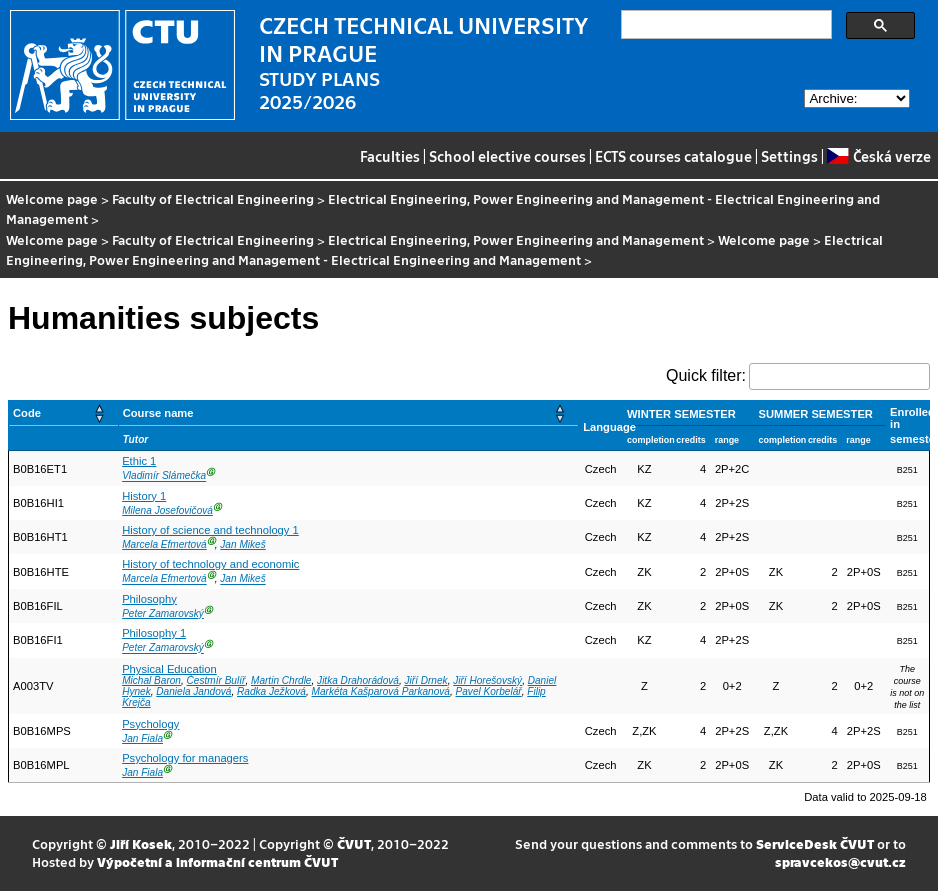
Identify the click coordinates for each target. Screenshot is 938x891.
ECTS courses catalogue (673, 156)
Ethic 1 (139, 461)
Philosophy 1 (154, 633)
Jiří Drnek (426, 680)
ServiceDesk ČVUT (815, 843)
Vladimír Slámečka (164, 476)
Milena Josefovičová (167, 510)
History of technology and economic (210, 564)
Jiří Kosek (141, 843)
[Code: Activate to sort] (64, 413)
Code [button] (27, 413)
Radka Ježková (271, 691)
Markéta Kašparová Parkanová (381, 691)
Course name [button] (158, 413)
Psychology (150, 724)
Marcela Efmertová (164, 544)
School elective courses (507, 156)
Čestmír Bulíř (216, 680)
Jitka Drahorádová (358, 680)
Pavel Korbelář (489, 691)
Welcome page (52, 198)
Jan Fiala (142, 738)
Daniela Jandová (193, 691)
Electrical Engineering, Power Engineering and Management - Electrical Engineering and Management (443, 208)
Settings (789, 156)
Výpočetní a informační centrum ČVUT (217, 861)
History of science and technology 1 (210, 530)
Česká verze (878, 156)
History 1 (144, 496)
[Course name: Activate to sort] (348, 413)
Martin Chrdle (281, 680)
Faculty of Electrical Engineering (213, 198)
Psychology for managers (185, 758)
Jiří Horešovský (487, 680)
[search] (724, 25)
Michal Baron (151, 680)
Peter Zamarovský (163, 613)
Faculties (390, 156)
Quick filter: (706, 375)
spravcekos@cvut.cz (840, 861)
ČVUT (354, 843)
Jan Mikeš (242, 544)
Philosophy (149, 599)
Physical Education (169, 669)
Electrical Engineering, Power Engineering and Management (516, 239)
